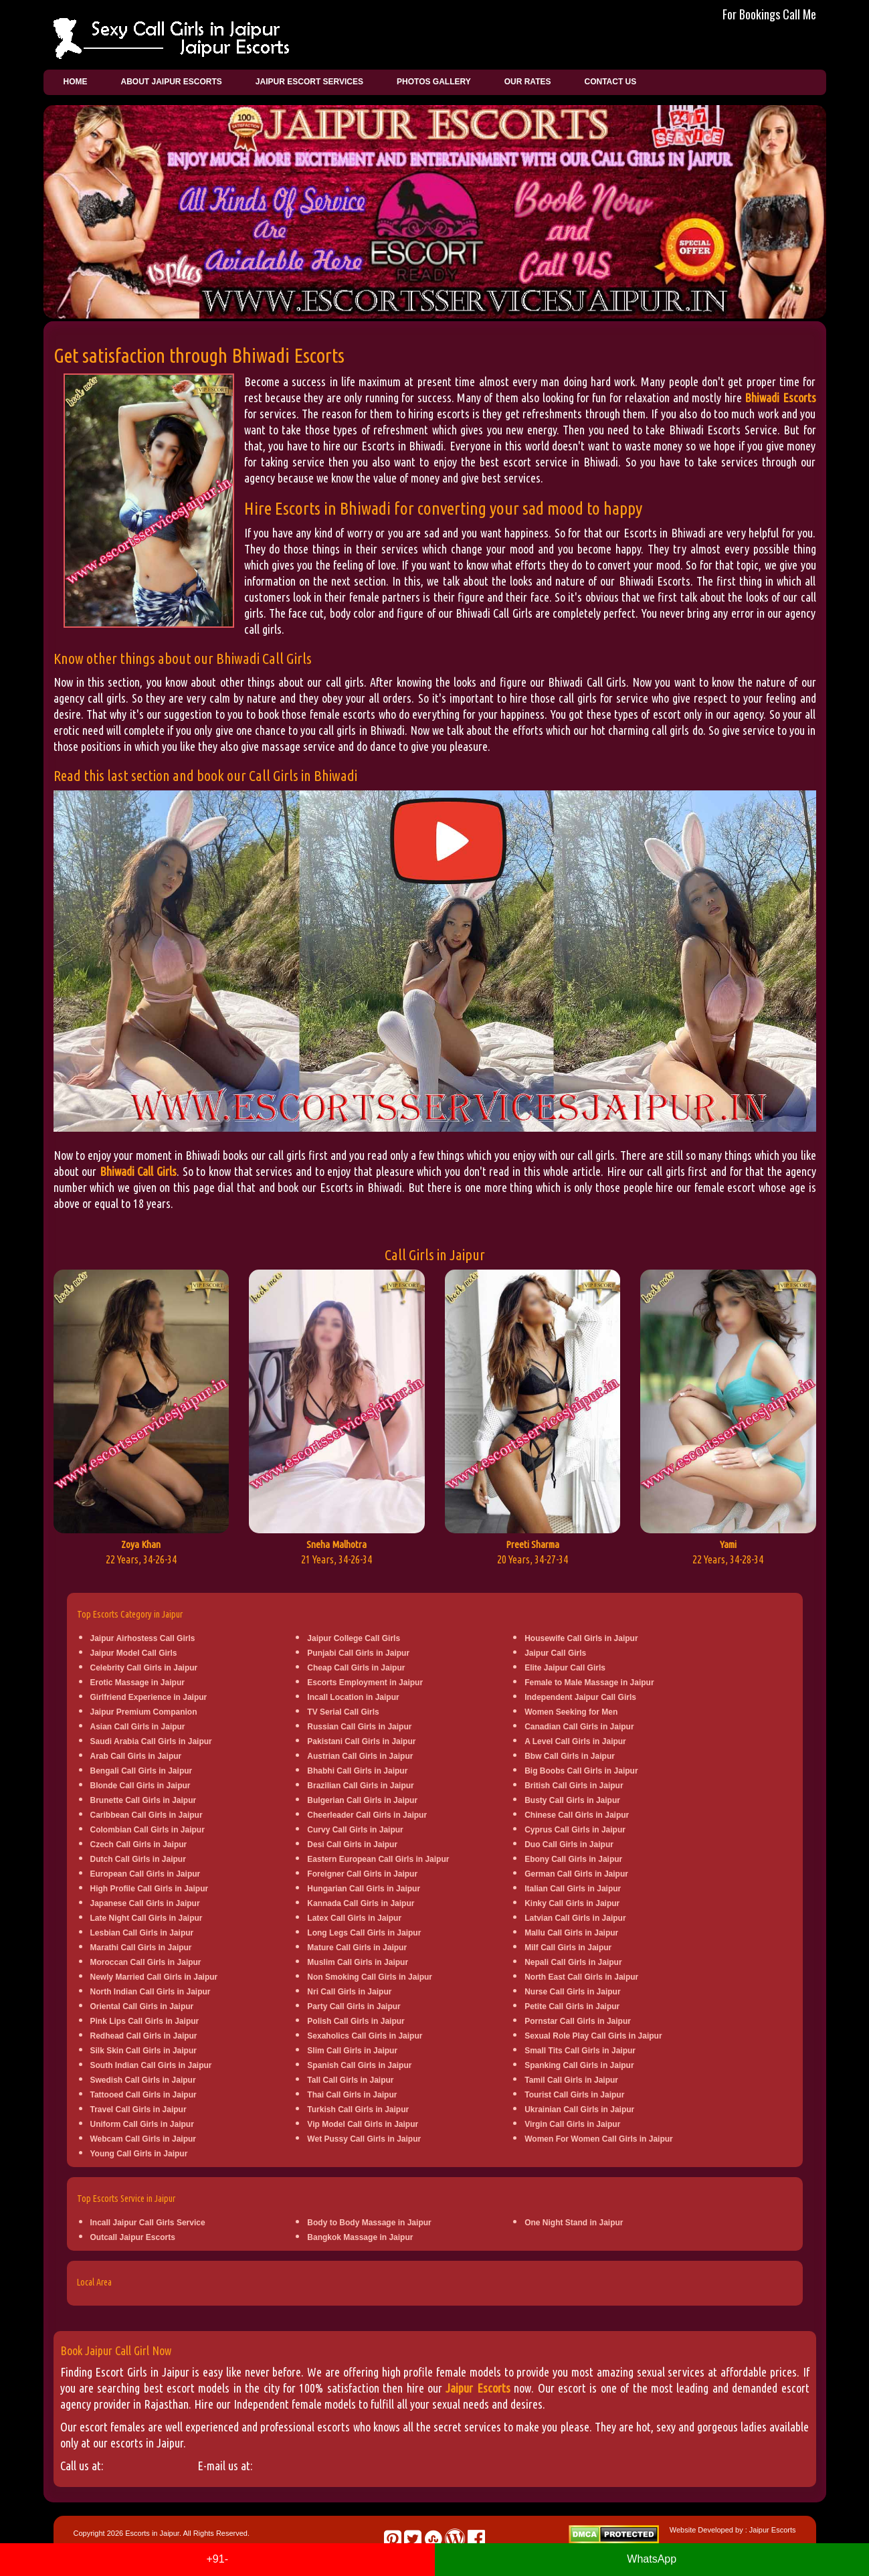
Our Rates (527, 81)
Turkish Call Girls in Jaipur (358, 2109)
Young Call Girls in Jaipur (139, 2153)
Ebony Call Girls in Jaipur (573, 1859)
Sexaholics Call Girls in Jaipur (364, 2036)
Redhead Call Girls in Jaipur (143, 2036)
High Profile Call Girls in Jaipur (149, 1888)
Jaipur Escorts (478, 2388)
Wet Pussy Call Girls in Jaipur (364, 2139)
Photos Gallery (434, 81)
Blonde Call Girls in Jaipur (140, 1785)
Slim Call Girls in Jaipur (352, 2050)
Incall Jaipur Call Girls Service (147, 2222)
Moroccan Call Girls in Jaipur (145, 1962)
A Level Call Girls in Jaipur (575, 1741)
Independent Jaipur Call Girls (580, 1697)
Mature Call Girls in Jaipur (357, 1947)
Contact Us (610, 81)
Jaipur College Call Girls (353, 1638)
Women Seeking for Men (570, 1712)
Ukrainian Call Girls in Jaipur (579, 2109)
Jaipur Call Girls (555, 1653)
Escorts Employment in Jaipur (365, 1682)
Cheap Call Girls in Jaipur (356, 1667)
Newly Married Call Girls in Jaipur (154, 1977)
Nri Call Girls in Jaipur (349, 1991)
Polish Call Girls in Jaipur (355, 2021)
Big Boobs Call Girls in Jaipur (581, 1771)
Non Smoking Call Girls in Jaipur (369, 1977)
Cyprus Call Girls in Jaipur (574, 1829)
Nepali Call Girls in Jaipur (572, 1962)
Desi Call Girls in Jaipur (352, 1844)
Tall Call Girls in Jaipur (350, 2080)
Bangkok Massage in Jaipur (360, 2237)
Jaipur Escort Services (309, 81)
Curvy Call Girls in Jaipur (355, 1829)
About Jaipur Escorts (171, 81)
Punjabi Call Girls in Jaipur (358, 1653)
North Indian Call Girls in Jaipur (150, 1991)
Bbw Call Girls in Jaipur (569, 1756)
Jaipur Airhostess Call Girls (142, 1638)
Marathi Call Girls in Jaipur (141, 1947)
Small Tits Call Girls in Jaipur (580, 2050)
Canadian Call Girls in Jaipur (579, 1726)
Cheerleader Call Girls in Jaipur (367, 1815)
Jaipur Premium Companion (143, 1712)
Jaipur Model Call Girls (133, 1653)
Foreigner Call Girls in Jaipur (362, 1874)
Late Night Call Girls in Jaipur (146, 1918)
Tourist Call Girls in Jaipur (574, 2094)
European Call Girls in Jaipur (145, 1874)
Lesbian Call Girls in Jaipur (142, 1933)
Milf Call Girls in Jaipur (567, 1947)
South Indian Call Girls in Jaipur (151, 2065)
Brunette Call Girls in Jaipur (143, 1800)
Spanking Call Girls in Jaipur (579, 2065)
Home (76, 81)
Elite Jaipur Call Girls (564, 1667)
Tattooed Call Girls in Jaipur (143, 2094)
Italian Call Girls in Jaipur (572, 1888)
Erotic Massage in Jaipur (137, 1682)
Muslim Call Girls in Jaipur (357, 1962)
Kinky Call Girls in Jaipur (571, 1903)
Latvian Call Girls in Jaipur (574, 1918)
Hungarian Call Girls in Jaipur (363, 1888)
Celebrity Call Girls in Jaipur (144, 1667)
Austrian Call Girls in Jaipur (360, 1756)
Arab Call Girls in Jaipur (136, 1756)
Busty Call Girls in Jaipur (572, 1800)
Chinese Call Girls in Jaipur (576, 1815)
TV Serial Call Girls (343, 1712)
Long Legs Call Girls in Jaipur (364, 1933)
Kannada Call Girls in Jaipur (360, 1903)
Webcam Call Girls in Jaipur (143, 2139)
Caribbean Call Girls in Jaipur (146, 1815)
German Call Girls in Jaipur (576, 1874)
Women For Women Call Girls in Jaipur (598, 2139)
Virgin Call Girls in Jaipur (572, 2124)
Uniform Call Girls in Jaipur (142, 2124)
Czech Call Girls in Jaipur (138, 1844)
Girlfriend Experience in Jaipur (148, 1697)
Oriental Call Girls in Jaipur (142, 2006)
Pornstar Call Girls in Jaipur (577, 2021)
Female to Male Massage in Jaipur (589, 1682)
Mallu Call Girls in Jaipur (571, 1933)
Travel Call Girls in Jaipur (138, 2109)
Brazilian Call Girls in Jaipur (360, 1785)
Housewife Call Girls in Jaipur (581, 1638)
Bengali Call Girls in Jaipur (141, 1771)
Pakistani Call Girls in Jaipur (361, 1741)
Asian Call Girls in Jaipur (137, 1726)
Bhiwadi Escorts (780, 397)
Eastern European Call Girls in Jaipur (378, 1859)
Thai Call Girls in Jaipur (352, 2094)
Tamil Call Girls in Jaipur (571, 2080)
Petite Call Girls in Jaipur (571, 2006)
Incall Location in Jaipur (353, 1697)
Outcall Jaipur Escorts (132, 2237)
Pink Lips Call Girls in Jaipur (144, 2021)
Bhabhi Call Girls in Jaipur (357, 1771)
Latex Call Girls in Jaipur (354, 1918)
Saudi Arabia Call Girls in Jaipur (151, 1741)
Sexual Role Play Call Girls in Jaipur (593, 2036)
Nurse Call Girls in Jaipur (572, 1991)
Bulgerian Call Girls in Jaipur (362, 1800)
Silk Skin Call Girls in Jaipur (143, 2050)
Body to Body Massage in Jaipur (369, 2222)
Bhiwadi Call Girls (138, 1171)
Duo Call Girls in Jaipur (568, 1844)
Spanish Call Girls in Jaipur (359, 2065)
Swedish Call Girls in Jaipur (143, 2080)
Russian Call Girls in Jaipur (359, 1726)
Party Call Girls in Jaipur (353, 2006)
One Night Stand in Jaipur (573, 2222)
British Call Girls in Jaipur (573, 1785)
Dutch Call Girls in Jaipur (138, 1859)
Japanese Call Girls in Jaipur (145, 1903)
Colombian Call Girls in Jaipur (147, 1829)
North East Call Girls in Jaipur (581, 1977)
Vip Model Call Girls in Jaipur (362, 2124)
